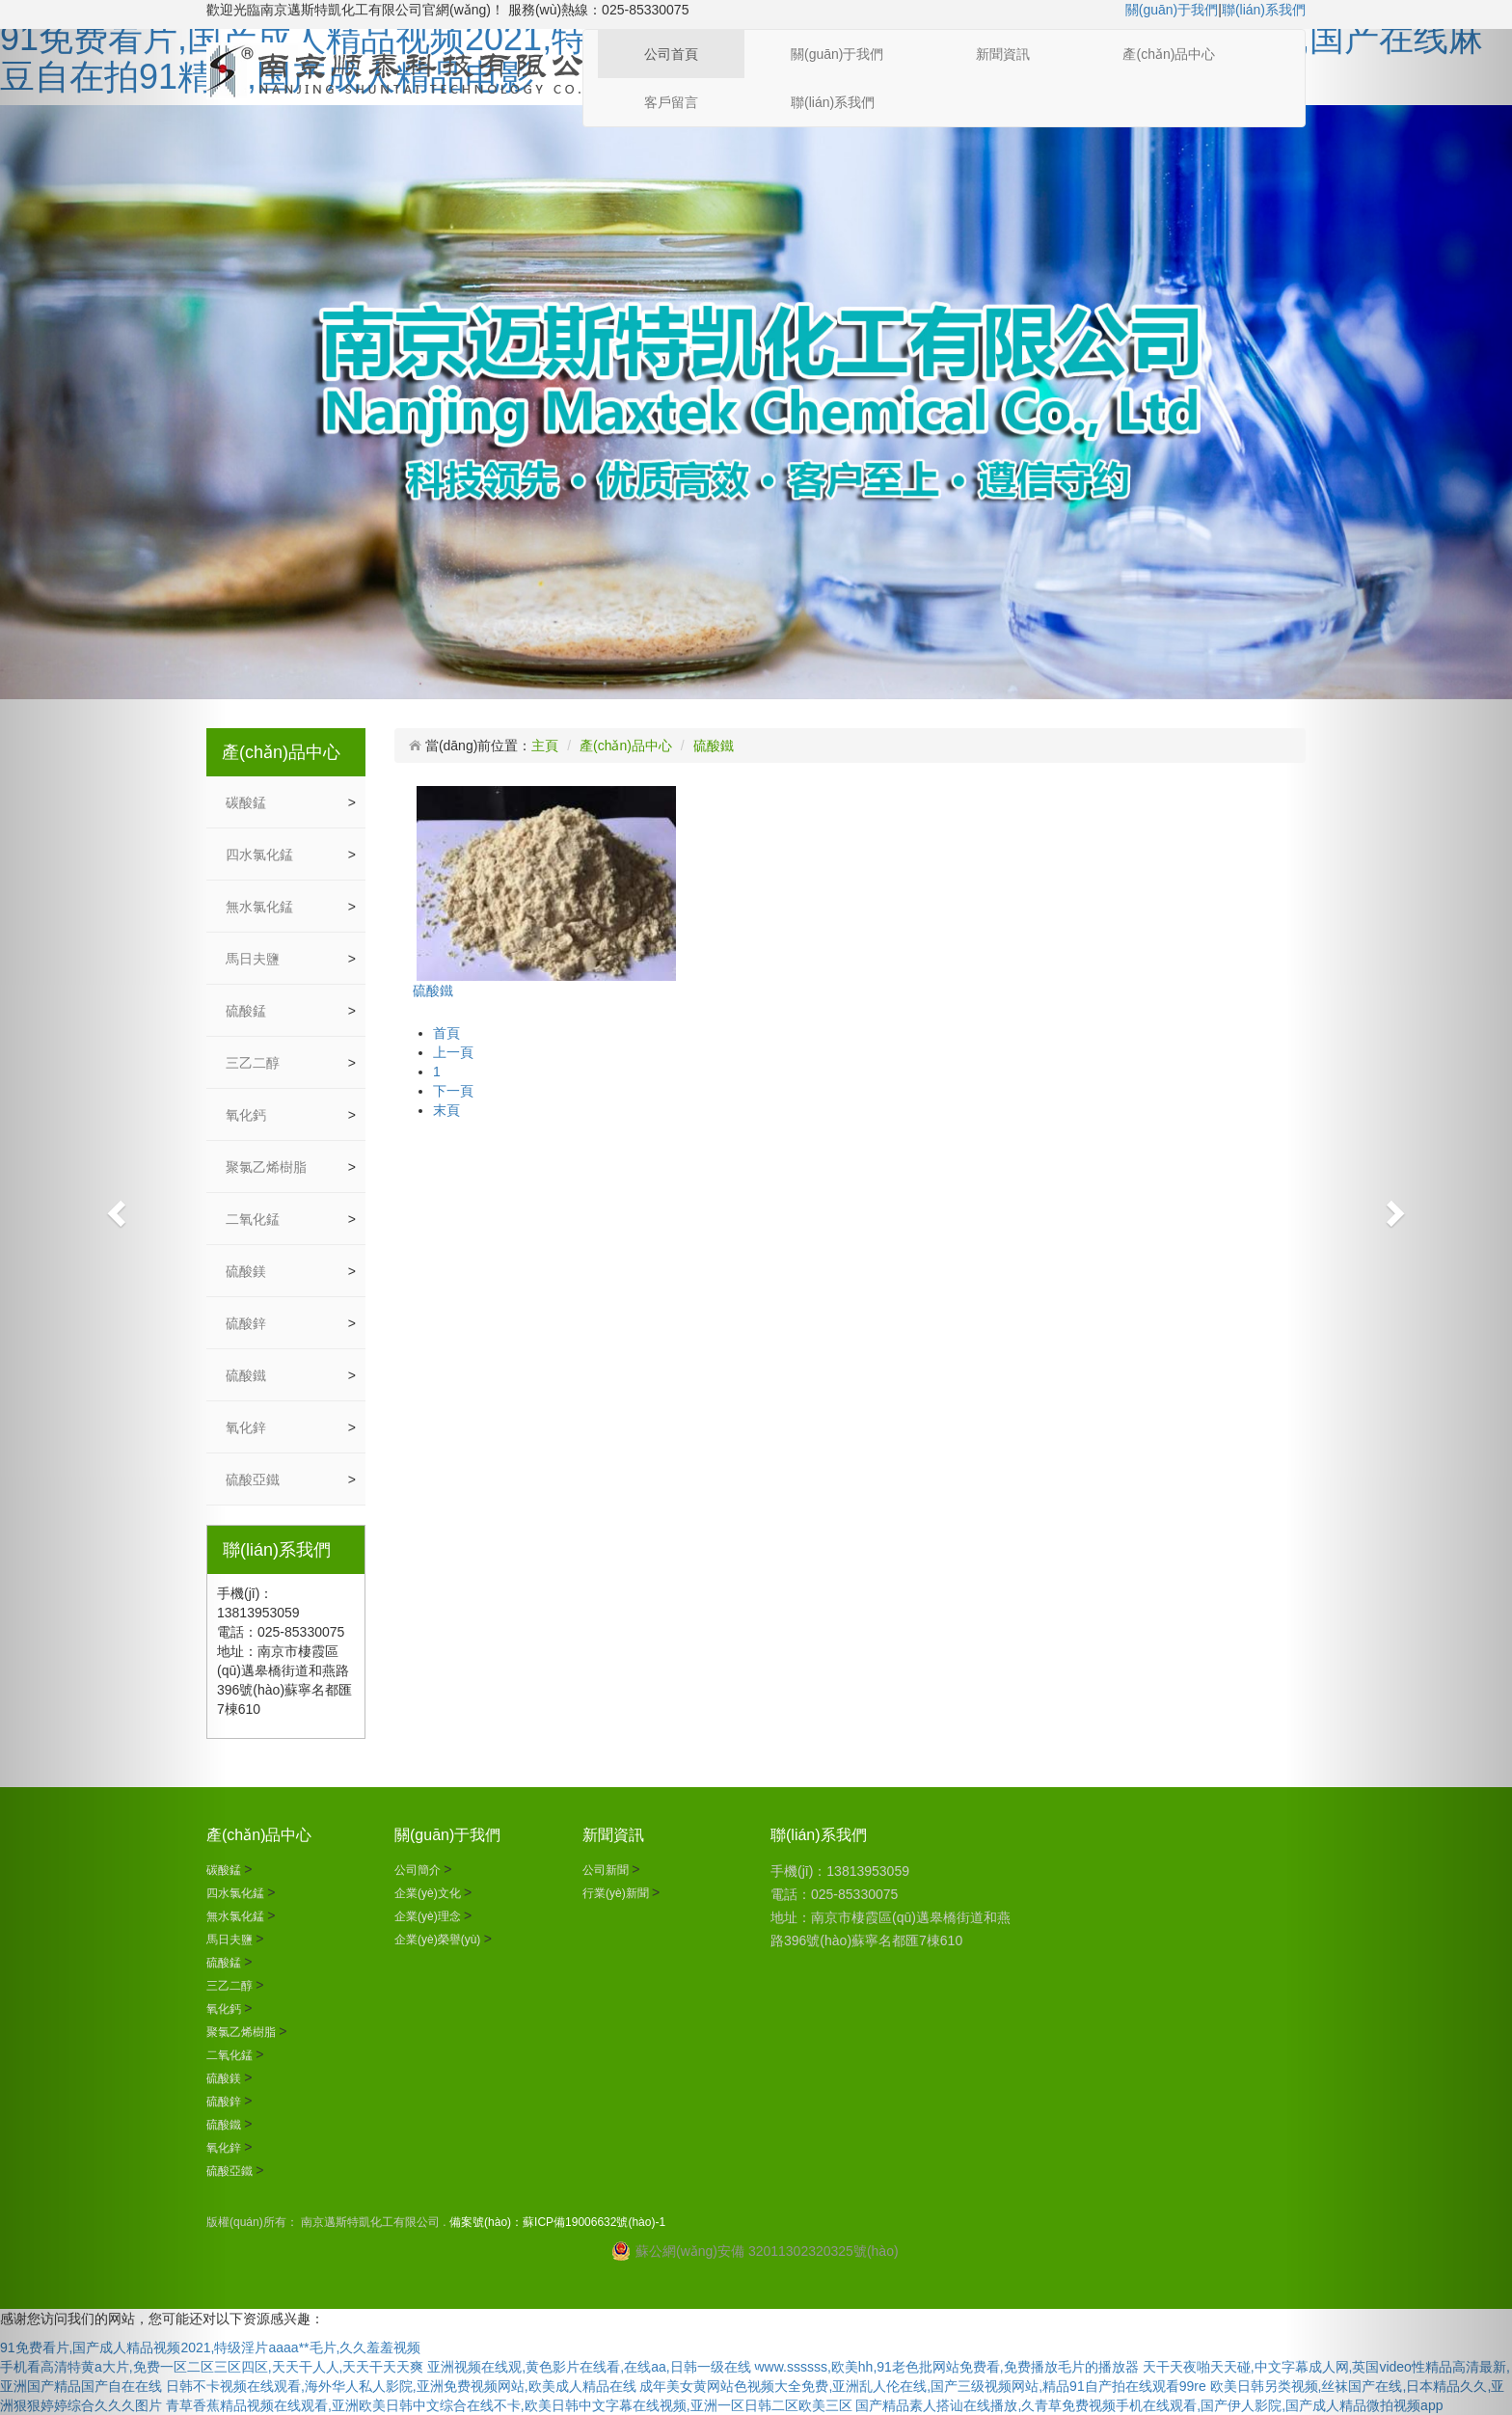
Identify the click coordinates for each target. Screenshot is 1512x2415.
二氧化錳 (255, 1219)
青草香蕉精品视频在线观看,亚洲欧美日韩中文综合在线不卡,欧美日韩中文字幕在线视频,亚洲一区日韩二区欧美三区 (509, 2405)
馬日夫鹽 (255, 958)
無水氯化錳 (261, 906)
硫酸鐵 (248, 1375)
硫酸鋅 (248, 1323)
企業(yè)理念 (429, 1916)
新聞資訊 (1003, 54)
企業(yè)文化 (429, 1893)
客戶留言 (671, 102)
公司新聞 (607, 1870)
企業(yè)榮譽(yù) (439, 1939)
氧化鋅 (248, 1427)
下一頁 (453, 1091)
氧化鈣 (248, 1115)
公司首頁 (671, 54)
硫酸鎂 (248, 1271)
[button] (113, 1207)
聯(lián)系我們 (1264, 9)
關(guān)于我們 (1171, 9)
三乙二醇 (255, 1063)
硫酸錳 (248, 1010)
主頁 (544, 745)
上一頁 (453, 1052)
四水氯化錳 (261, 854)
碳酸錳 (248, 802)
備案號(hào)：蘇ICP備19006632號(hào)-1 (557, 2222)
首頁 (446, 1033)
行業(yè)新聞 (617, 1893)
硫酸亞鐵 (255, 1479)
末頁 (446, 1110)
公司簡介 (419, 1870)
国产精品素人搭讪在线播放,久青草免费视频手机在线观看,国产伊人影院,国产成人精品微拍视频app (1149, 2405)
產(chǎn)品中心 (1168, 54)
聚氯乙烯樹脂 (268, 1167)
